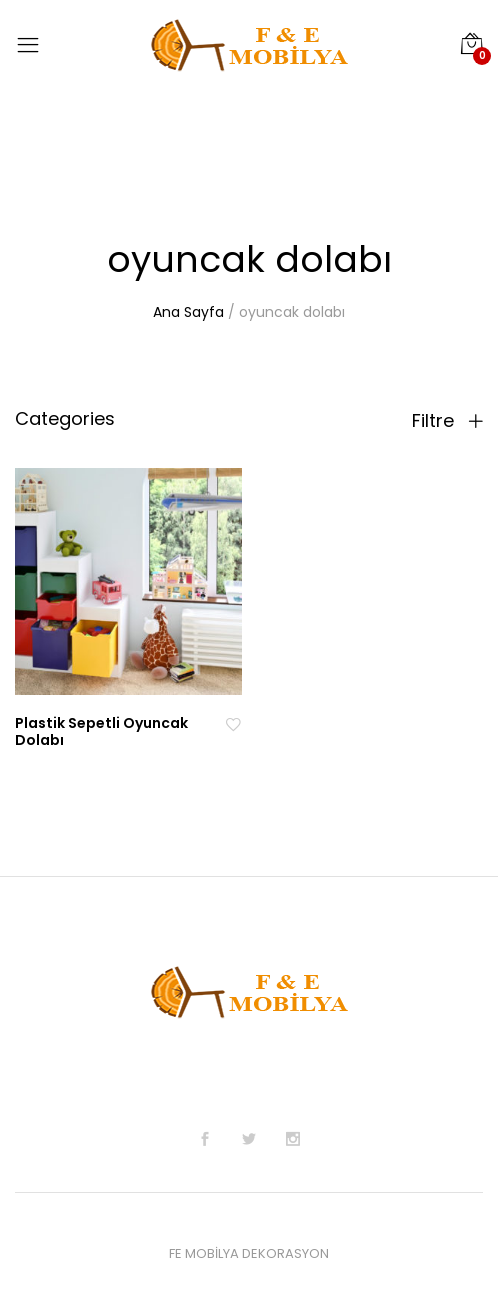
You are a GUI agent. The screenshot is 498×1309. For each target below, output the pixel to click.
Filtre (447, 421)
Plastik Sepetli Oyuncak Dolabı (101, 731)
